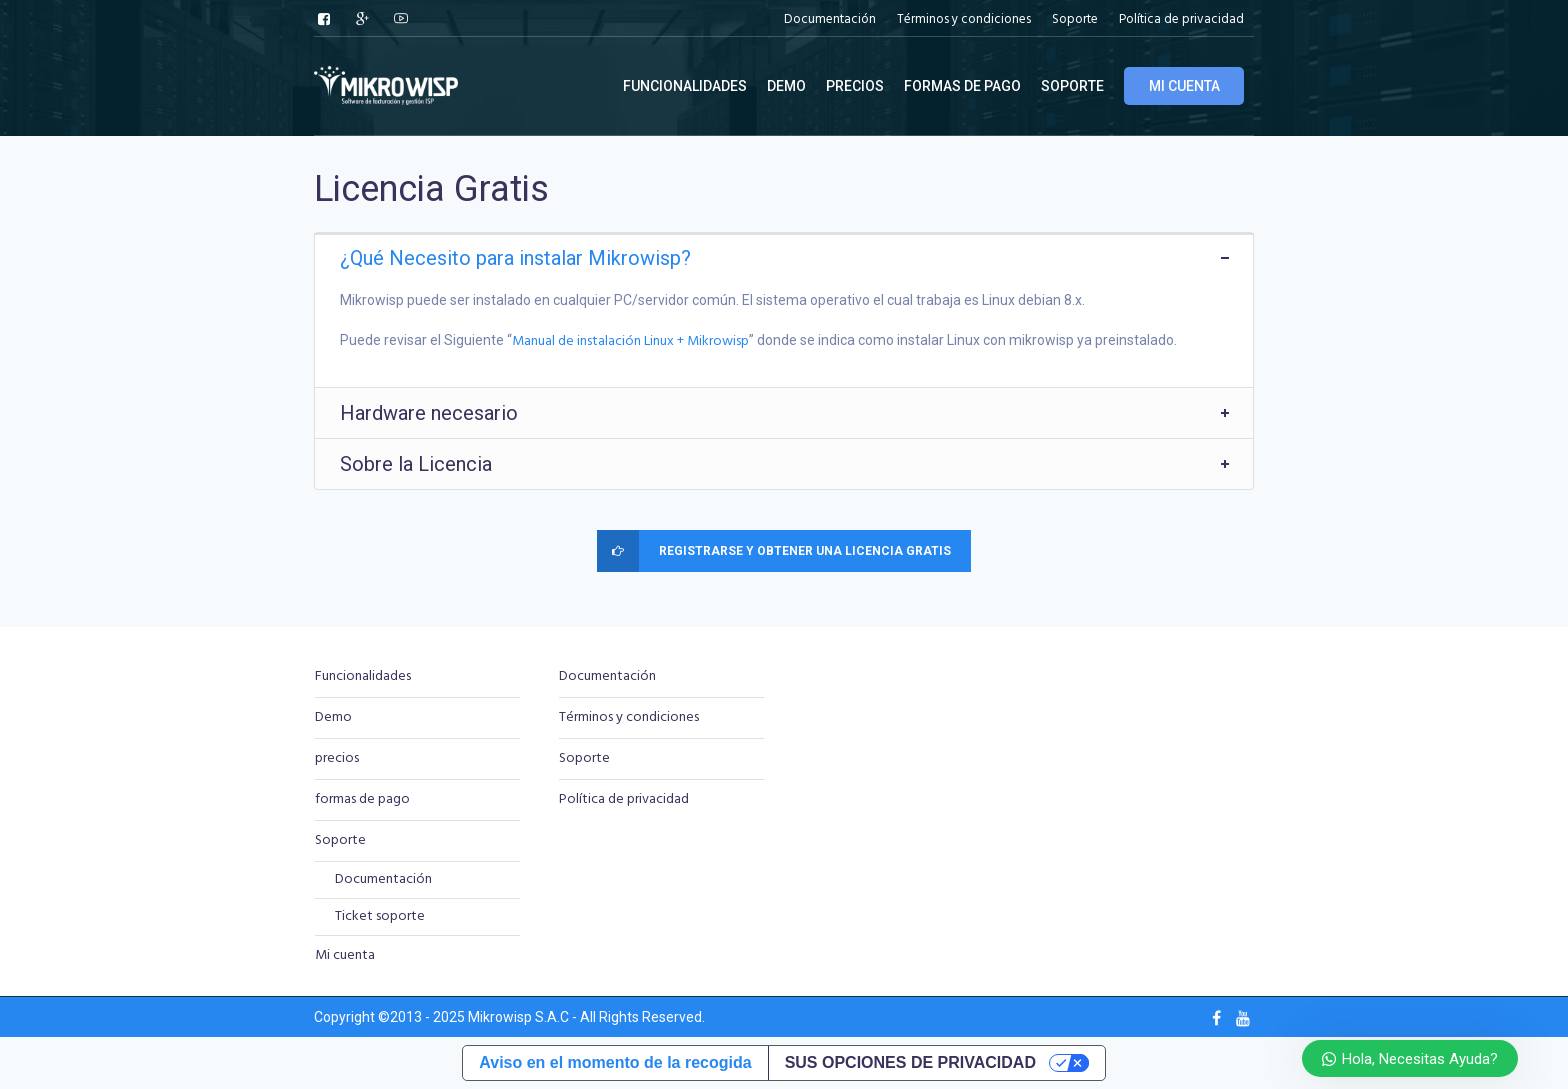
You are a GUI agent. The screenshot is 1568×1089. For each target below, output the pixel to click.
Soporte (340, 840)
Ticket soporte (380, 916)
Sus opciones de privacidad (910, 1062)
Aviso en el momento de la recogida (615, 1062)
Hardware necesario (429, 413)
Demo (333, 717)
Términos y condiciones (629, 717)
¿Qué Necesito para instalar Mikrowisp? (515, 258)
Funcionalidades (363, 676)
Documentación (383, 879)
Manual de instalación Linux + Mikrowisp (630, 341)
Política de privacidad (624, 799)
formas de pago (362, 799)
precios (337, 758)
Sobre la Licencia (416, 464)
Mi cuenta (345, 955)
